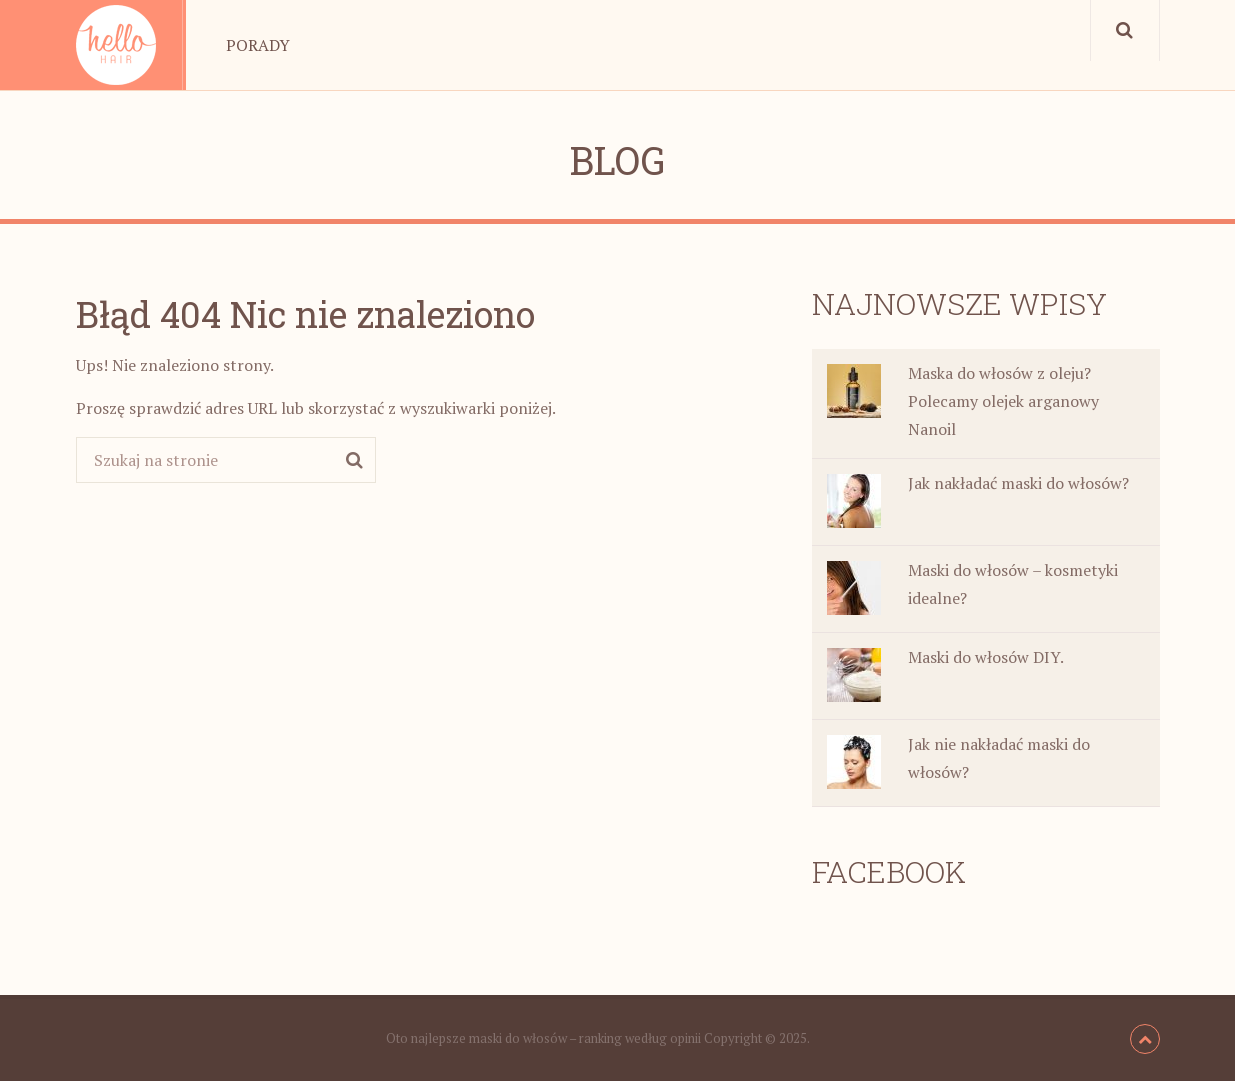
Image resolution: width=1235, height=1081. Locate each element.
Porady (258, 45)
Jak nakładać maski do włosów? (1018, 483)
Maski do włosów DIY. (986, 657)
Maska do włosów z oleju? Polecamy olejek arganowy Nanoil (1003, 401)
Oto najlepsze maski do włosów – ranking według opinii (543, 1038)
